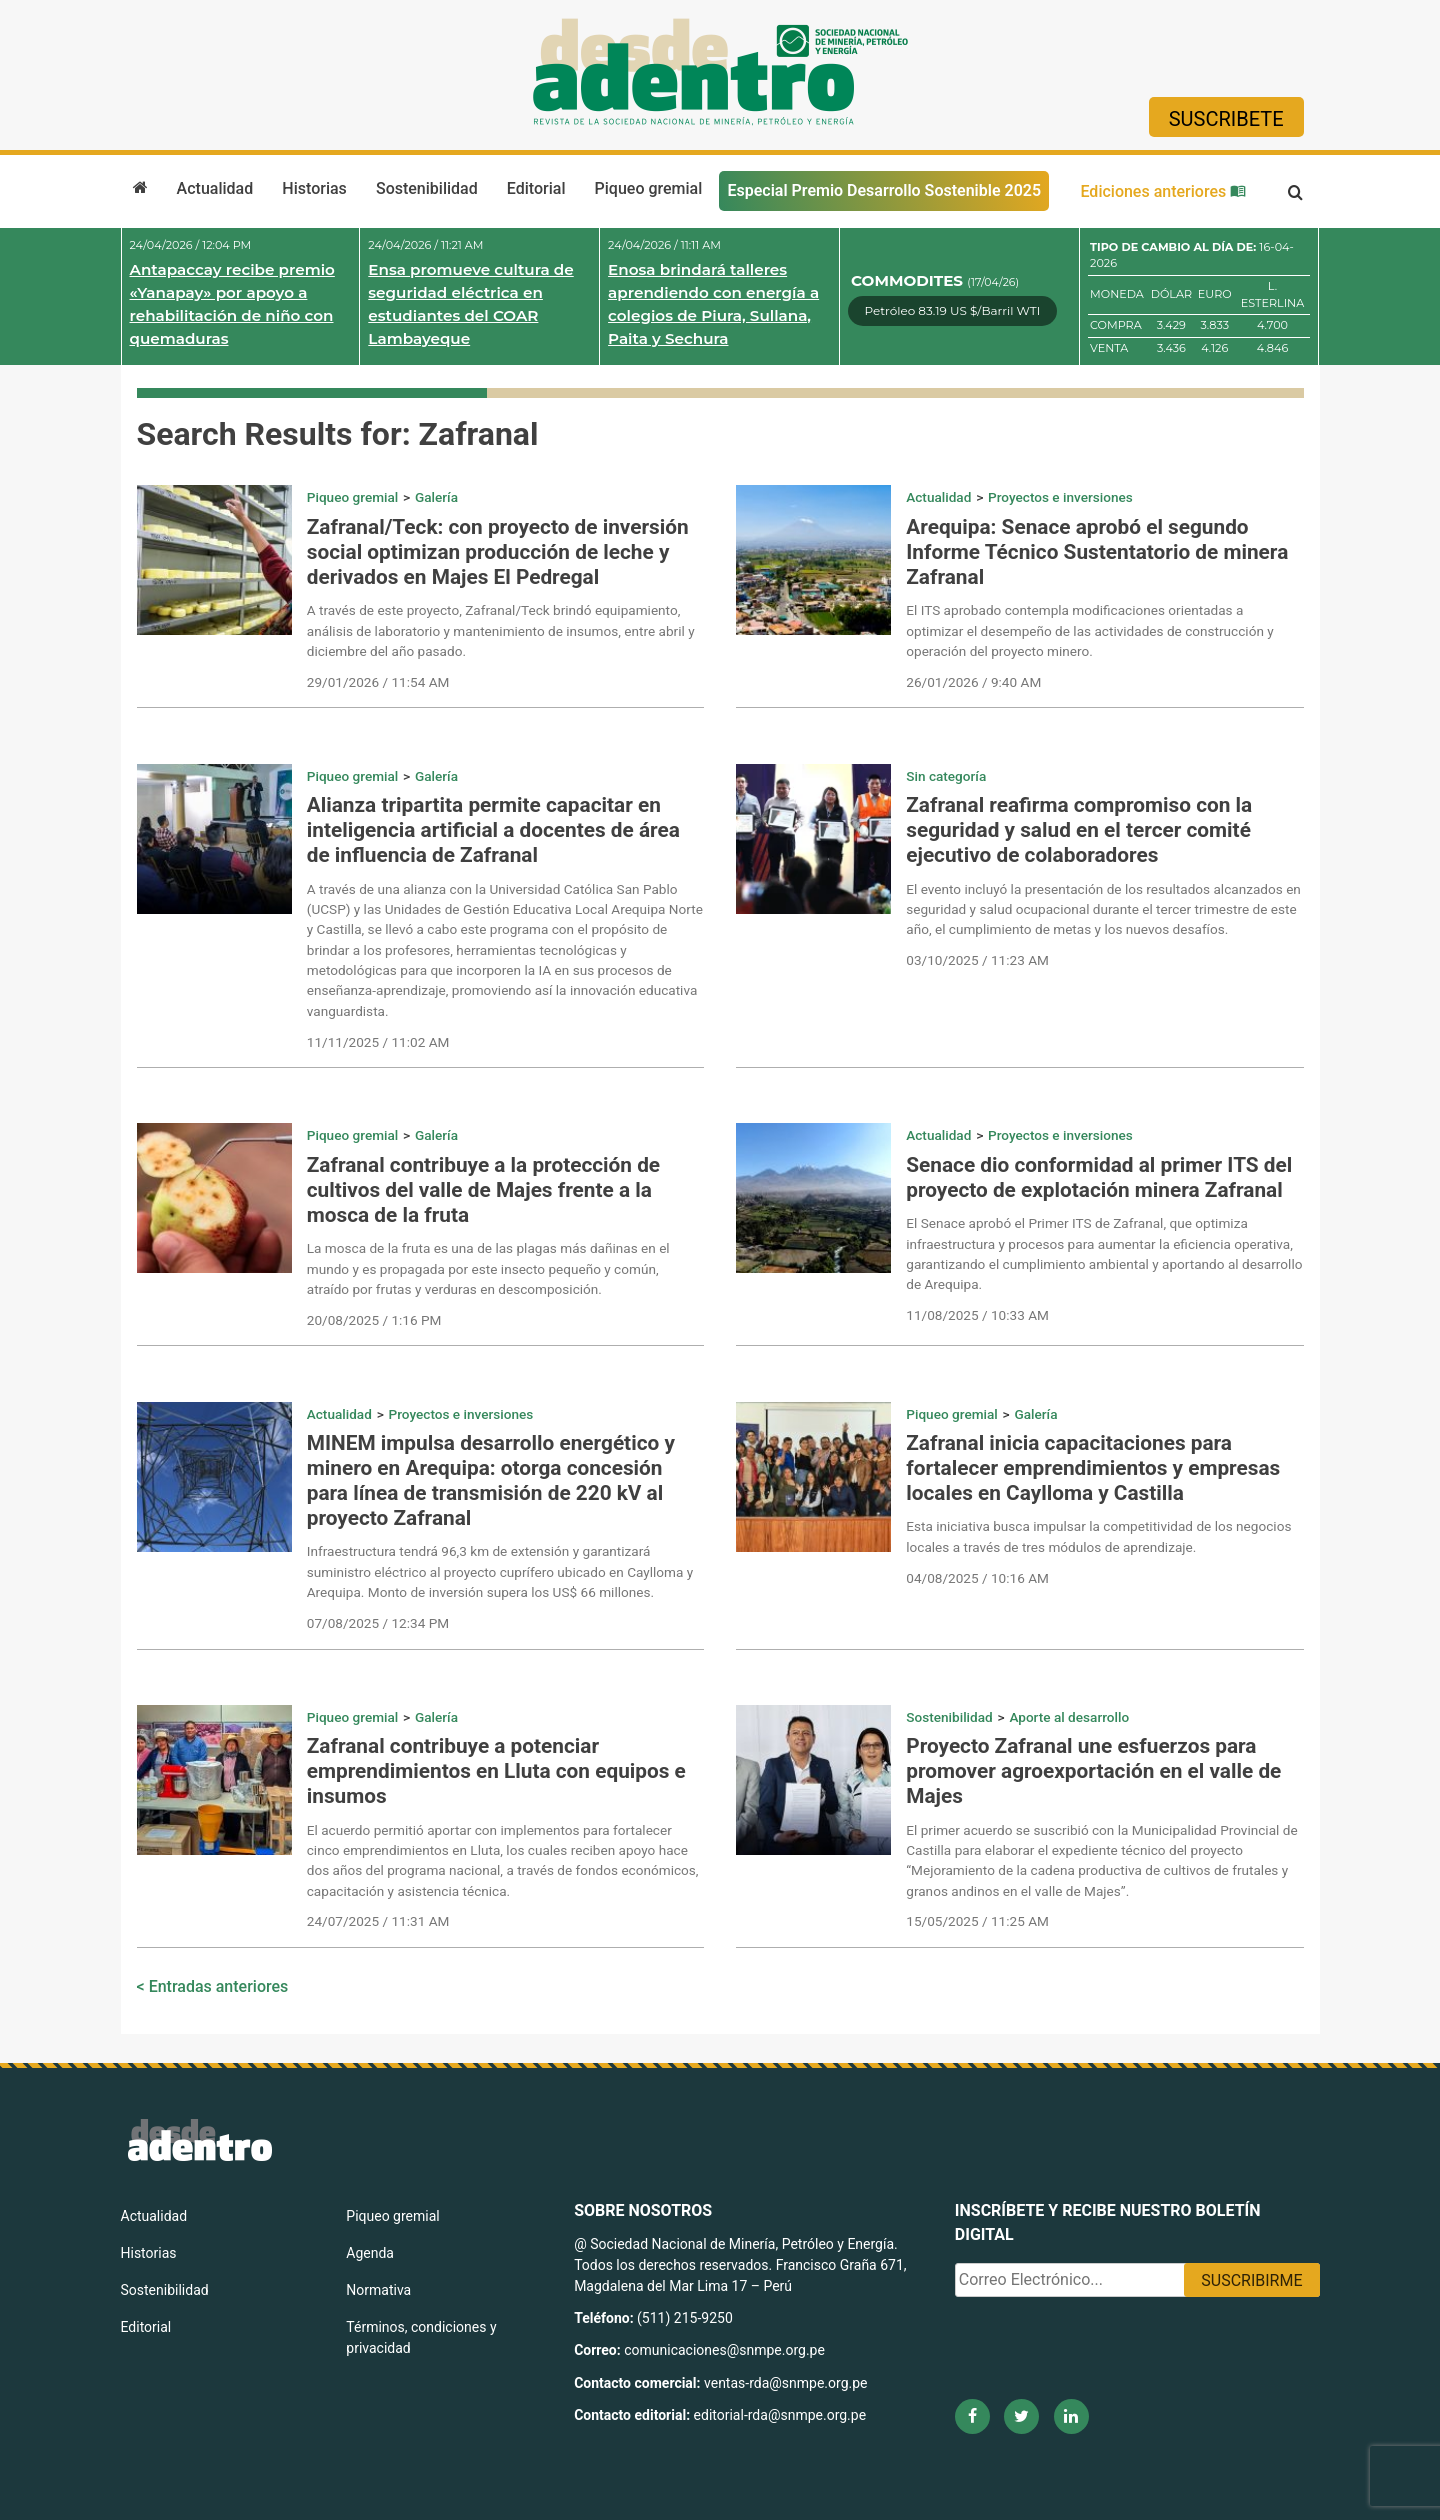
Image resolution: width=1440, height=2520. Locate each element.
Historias (314, 188)
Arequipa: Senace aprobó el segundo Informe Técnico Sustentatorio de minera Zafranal (1097, 552)
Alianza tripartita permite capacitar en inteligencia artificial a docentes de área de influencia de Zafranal (493, 830)
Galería (436, 497)
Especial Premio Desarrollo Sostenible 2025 (884, 190)
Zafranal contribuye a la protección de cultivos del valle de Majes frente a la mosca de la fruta (483, 1190)
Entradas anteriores (219, 1986)
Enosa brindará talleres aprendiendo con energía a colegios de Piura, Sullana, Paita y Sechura (713, 303)
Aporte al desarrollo (1069, 1717)
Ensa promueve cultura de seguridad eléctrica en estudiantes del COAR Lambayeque (470, 303)
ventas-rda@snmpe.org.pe (785, 2383)
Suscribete (1226, 119)
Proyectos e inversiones (1060, 497)
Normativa (378, 2290)
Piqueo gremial (649, 188)
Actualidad (215, 188)
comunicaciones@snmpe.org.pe (726, 2350)
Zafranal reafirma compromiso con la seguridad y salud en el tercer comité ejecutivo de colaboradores (1079, 830)
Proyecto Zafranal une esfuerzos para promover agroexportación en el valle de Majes (1093, 1771)
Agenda (370, 2253)
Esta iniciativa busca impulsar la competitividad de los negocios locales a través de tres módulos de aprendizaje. (1098, 1536)
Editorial (536, 188)
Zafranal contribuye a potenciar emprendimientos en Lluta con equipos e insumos (496, 1771)
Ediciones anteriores (1163, 191)
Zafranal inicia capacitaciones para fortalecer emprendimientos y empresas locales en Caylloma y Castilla (1093, 1468)
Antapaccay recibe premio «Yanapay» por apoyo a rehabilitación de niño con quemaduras (232, 303)
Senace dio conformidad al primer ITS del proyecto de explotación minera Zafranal (1099, 1177)
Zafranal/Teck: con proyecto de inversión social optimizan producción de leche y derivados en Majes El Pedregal (498, 552)
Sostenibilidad (427, 188)
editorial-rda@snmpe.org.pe (780, 2415)
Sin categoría (946, 776)
